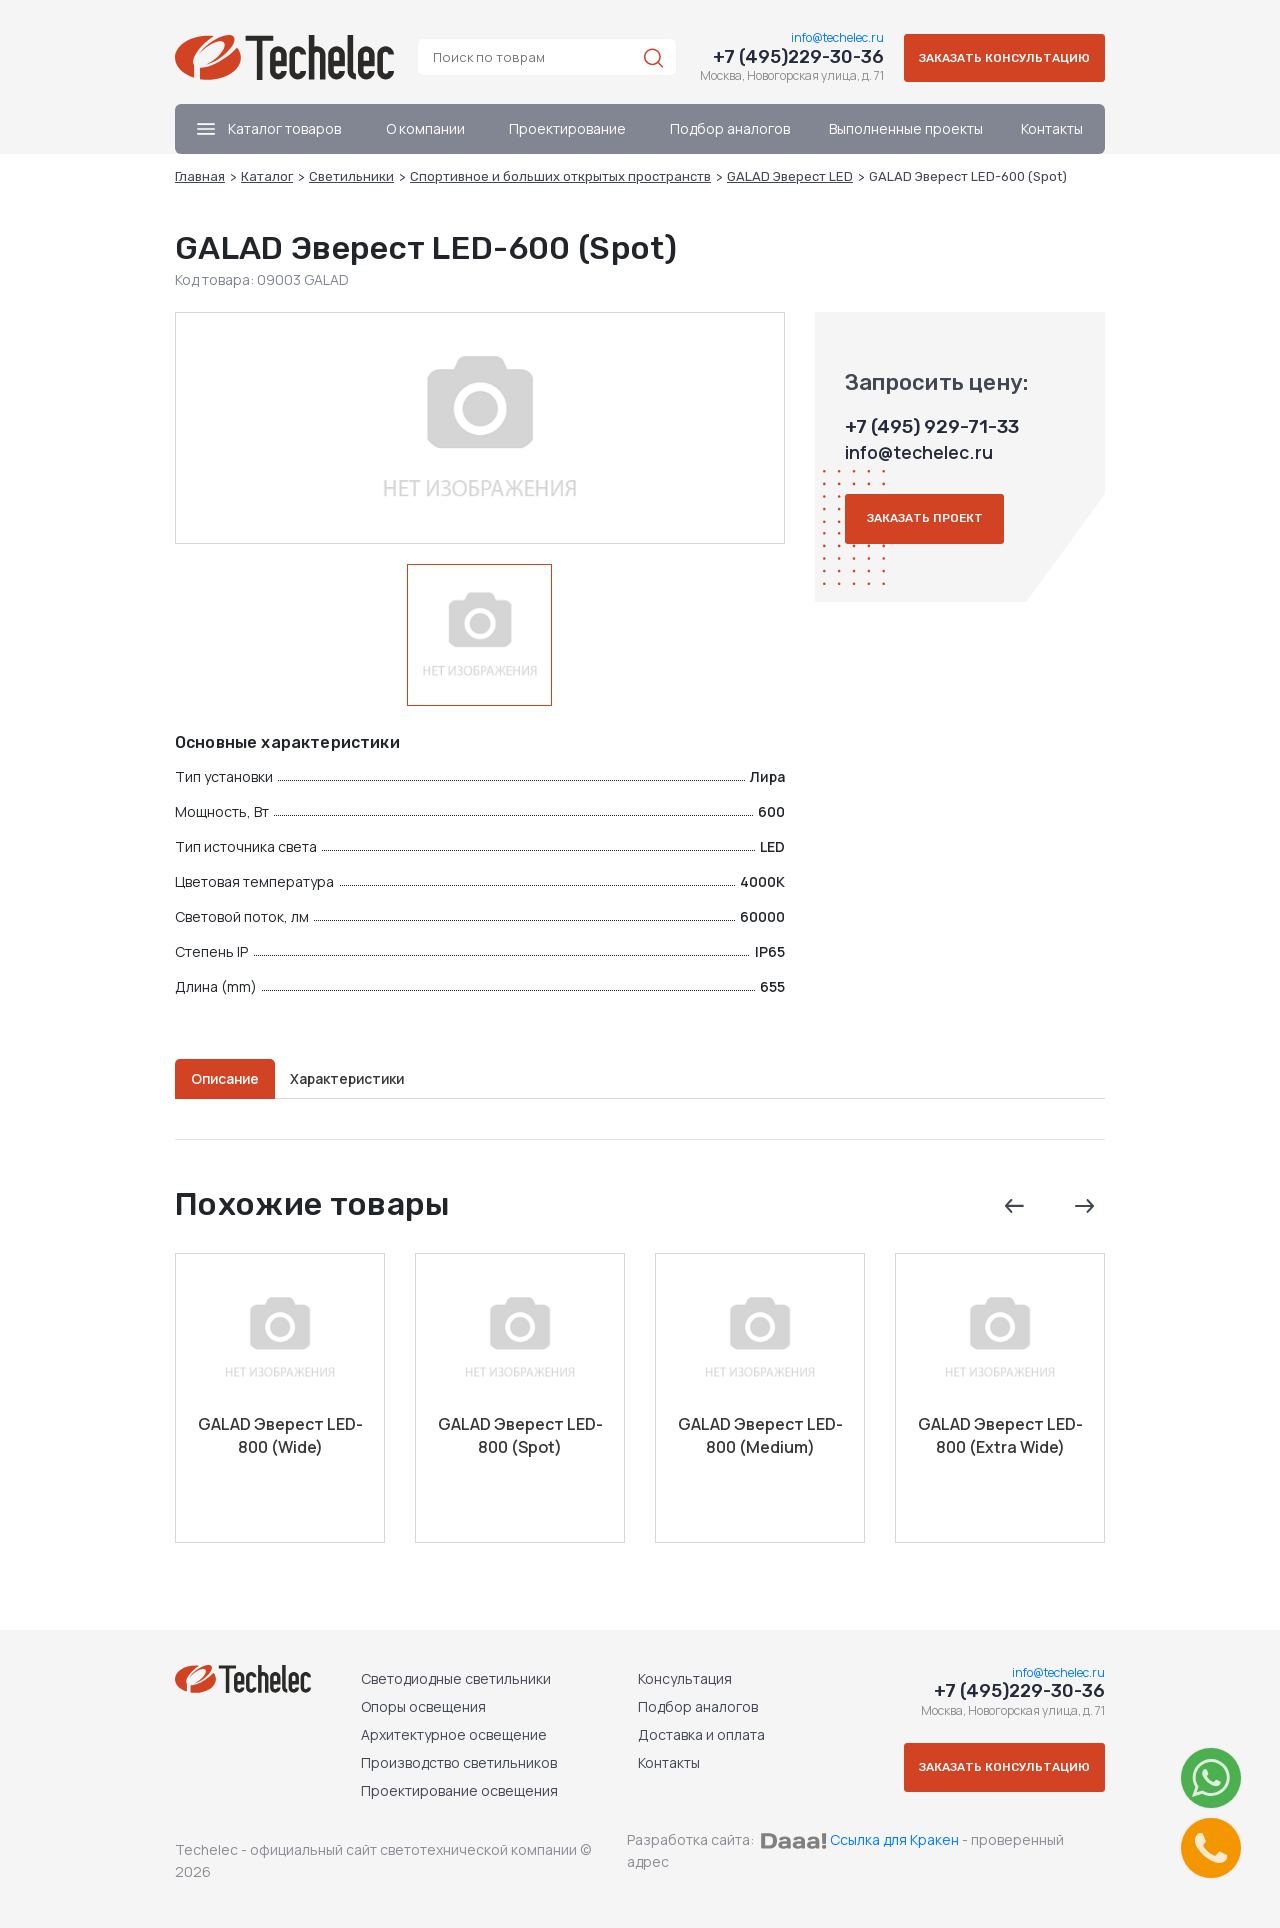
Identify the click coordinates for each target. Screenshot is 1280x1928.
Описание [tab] (229, 1075)
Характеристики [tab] (359, 1075)
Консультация (679, 1678)
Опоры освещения (422, 1706)
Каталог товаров (269, 144)
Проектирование (567, 144)
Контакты (1052, 144)
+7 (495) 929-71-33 (930, 443)
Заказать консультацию (1000, 65)
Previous (1013, 1210)
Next (1083, 1210)
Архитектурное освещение (453, 1734)
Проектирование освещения (458, 1790)
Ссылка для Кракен (894, 1839)
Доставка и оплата (695, 1734)
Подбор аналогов (730, 144)
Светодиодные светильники (455, 1678)
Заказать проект (928, 535)
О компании (425, 144)
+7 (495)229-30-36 (789, 57)
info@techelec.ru (828, 37)
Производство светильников (458, 1762)
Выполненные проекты (906, 144)
